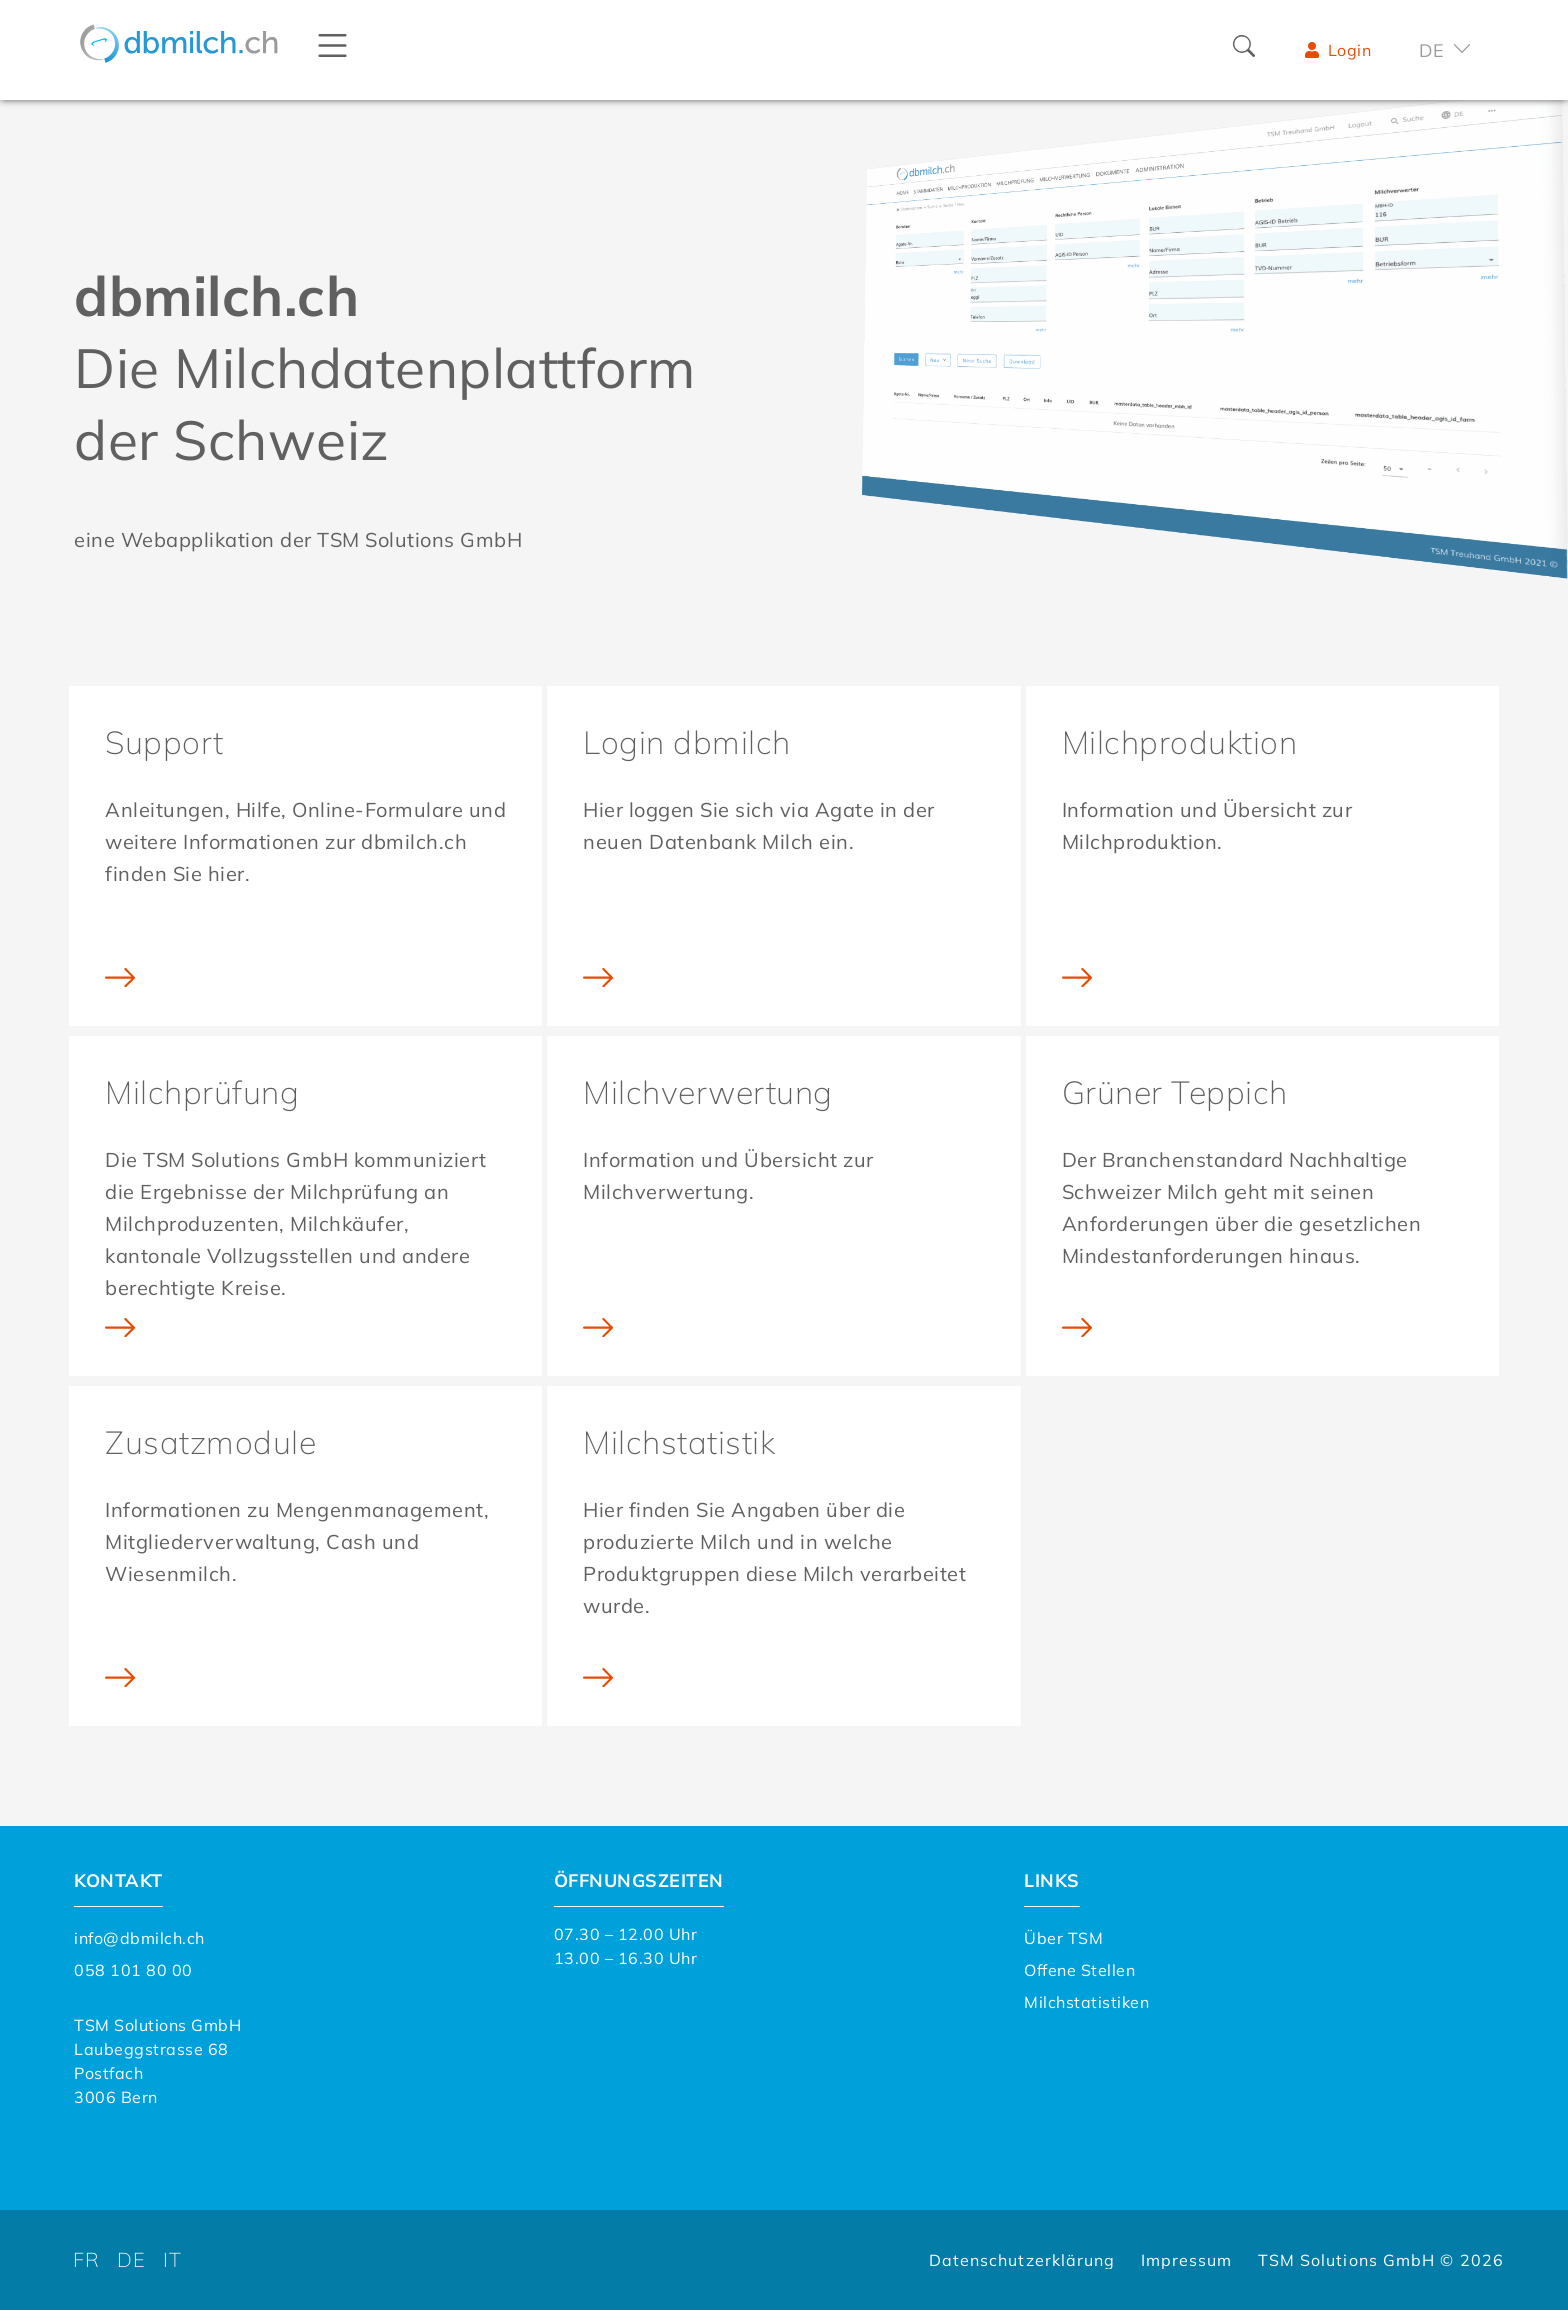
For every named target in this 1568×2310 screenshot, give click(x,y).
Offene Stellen (1079, 1970)
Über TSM (1063, 1938)
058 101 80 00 (133, 1970)
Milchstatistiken (1086, 2002)
